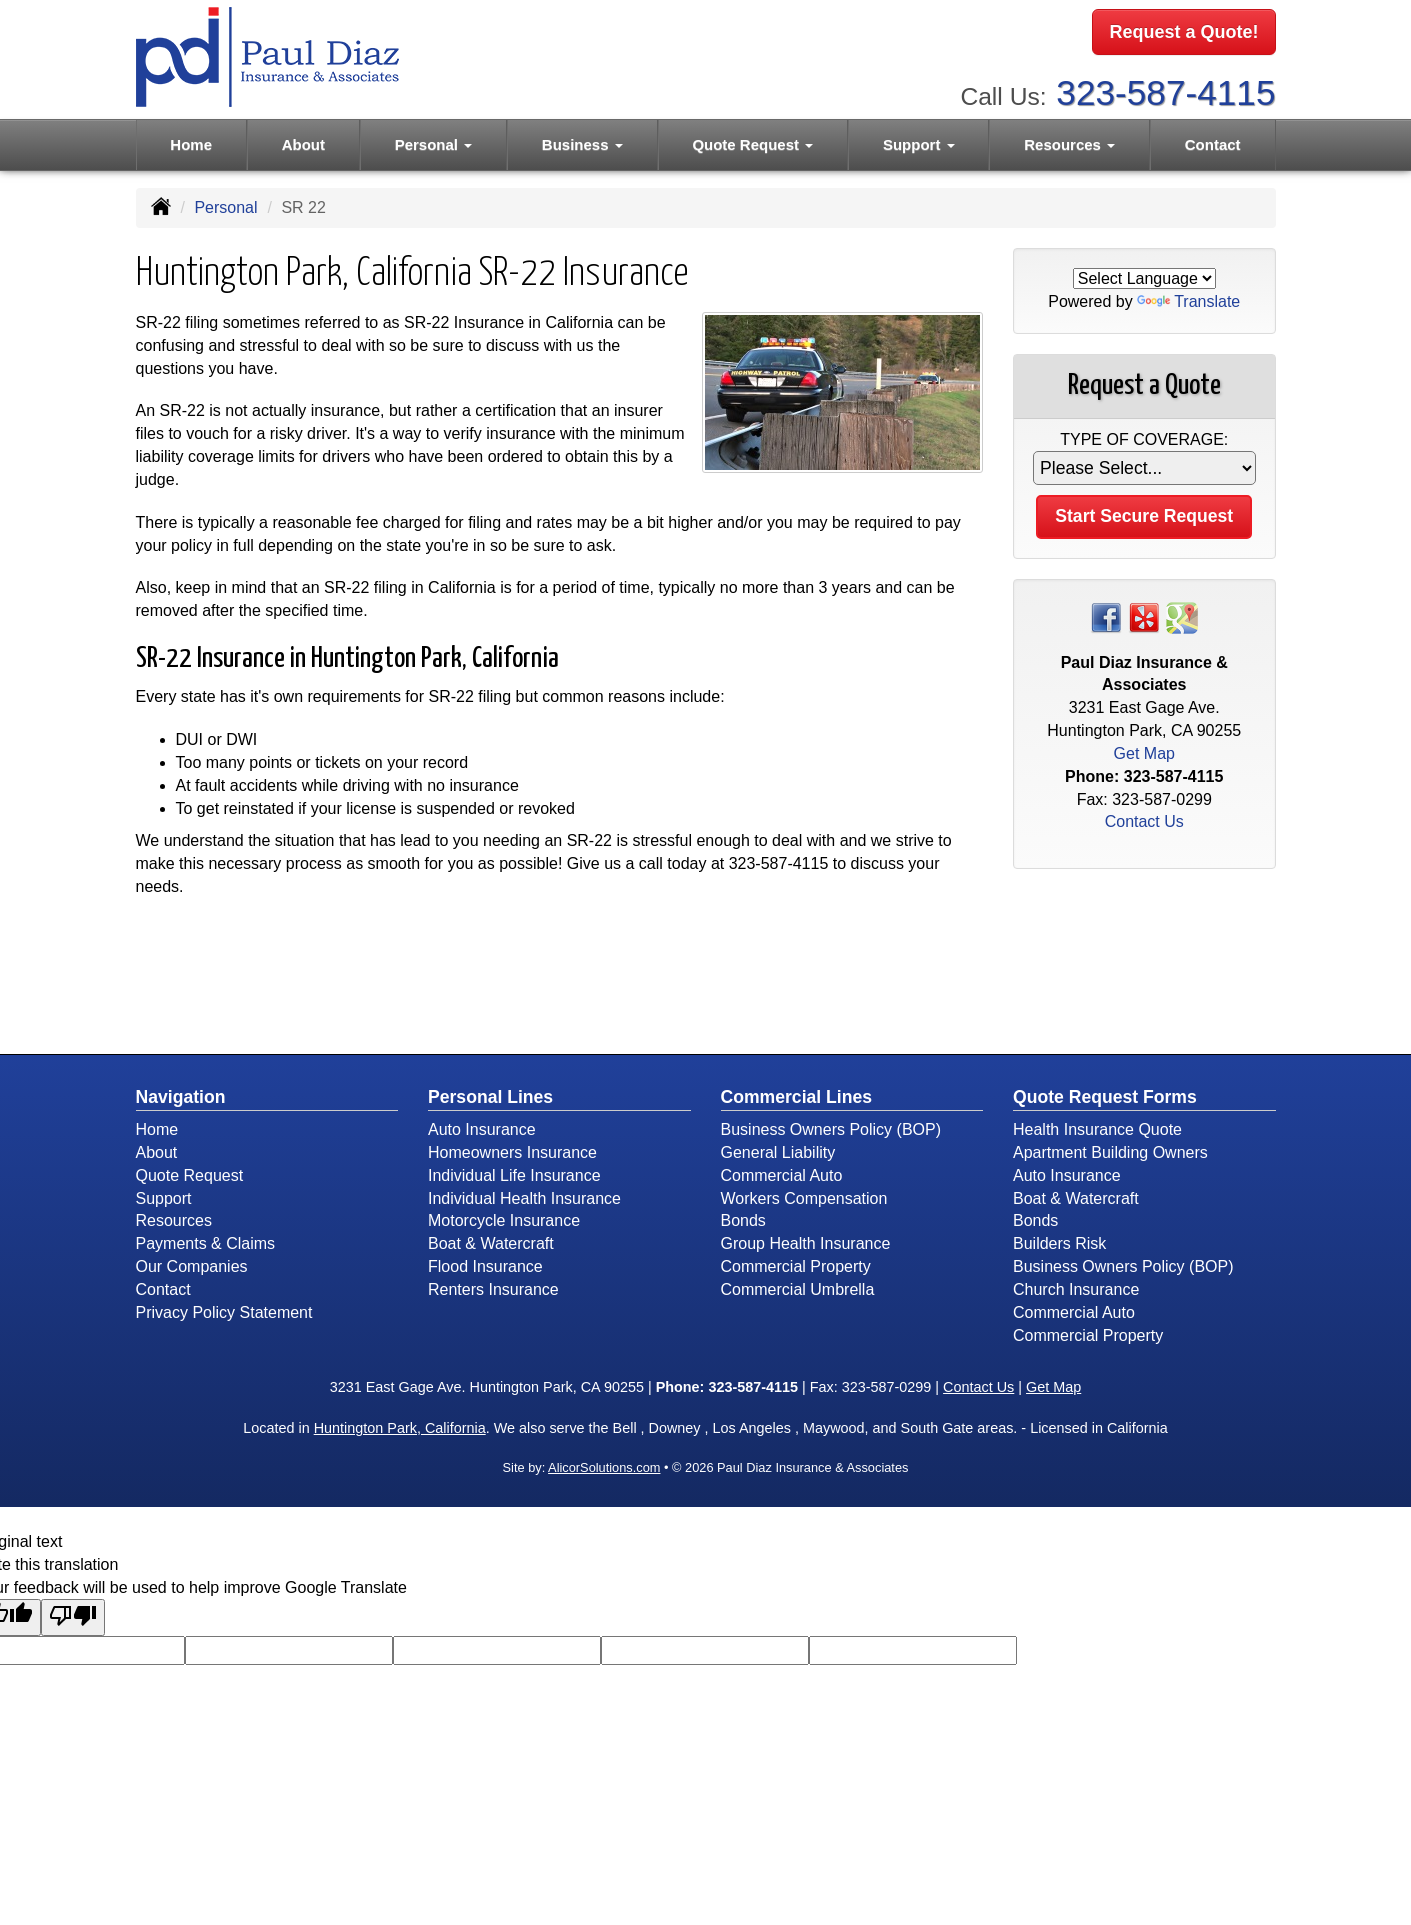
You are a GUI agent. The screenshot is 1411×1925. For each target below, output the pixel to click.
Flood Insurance (485, 1266)
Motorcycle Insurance (504, 1220)
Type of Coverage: (1144, 439)
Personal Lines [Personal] (490, 1097)
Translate (1188, 301)
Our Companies (192, 1266)
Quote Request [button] (752, 141)
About (303, 141)
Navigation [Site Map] (181, 1097)
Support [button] (919, 141)
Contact (1213, 141)
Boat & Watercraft (491, 1243)
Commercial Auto (782, 1175)
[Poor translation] (73, 1617)
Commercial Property (796, 1266)
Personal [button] (434, 141)
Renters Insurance (493, 1289)
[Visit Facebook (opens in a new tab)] (1106, 616)
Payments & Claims (206, 1243)
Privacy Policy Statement (224, 1312)
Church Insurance (1076, 1289)
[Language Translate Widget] (1144, 278)
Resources (174, 1220)
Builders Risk (1059, 1243)
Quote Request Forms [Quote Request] (1105, 1097)
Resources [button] (1069, 141)
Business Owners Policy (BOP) (831, 1129)
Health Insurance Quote (1097, 1129)
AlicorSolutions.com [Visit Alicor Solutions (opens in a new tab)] (604, 1467)
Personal (225, 207)
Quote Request (190, 1175)
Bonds (743, 1220)
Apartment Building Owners (1110, 1152)
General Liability (778, 1152)
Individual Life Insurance (514, 1175)
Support (164, 1198)
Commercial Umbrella (798, 1289)
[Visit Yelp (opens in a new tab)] (1144, 616)
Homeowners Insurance (512, 1152)
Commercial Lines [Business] (797, 1097)
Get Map (1144, 753)
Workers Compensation (804, 1198)
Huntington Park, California (400, 1428)
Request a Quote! (1183, 33)
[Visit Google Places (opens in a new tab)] (1182, 616)
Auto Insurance (482, 1129)
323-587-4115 (1165, 90)
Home (191, 141)
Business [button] (582, 141)
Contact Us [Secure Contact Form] (1144, 821)
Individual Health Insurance (524, 1198)
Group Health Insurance (806, 1243)
